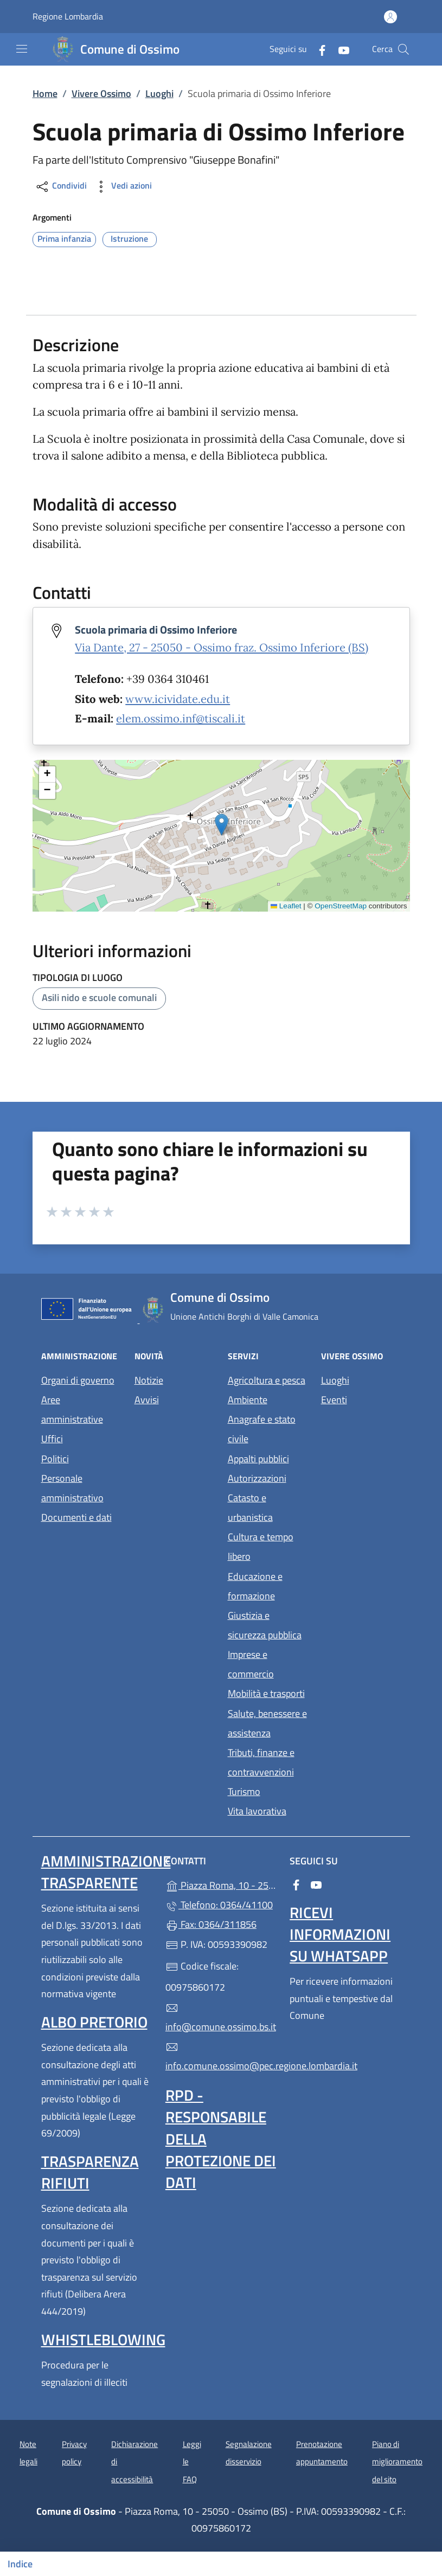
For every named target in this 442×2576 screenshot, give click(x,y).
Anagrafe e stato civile (262, 1429)
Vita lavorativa (257, 1811)
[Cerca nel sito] (403, 49)
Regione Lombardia (68, 16)
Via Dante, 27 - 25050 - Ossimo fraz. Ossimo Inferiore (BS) (221, 648)
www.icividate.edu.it (177, 699)
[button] (221, 825)
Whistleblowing (103, 2339)
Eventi (334, 1399)
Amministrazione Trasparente (106, 1871)
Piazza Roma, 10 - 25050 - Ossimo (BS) (221, 1884)
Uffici (52, 1438)
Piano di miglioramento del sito (397, 2461)
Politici (55, 1458)
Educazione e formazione (255, 1586)
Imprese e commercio (251, 1664)
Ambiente (247, 1399)
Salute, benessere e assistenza (267, 1723)
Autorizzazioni (257, 1478)
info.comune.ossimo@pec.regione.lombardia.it (221, 2057)
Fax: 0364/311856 (211, 1924)
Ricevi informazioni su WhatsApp (340, 1934)
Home (45, 93)
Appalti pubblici (258, 1458)
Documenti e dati (76, 1517)
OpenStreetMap (341, 906)
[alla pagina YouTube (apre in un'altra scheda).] (339, 49)
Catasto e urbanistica (250, 1507)
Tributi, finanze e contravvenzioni (261, 1762)
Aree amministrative (72, 1409)
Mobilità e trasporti (266, 1693)
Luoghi (159, 93)
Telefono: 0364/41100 (219, 1904)
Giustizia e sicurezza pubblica (265, 1625)
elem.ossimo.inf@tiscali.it (180, 719)
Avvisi (146, 1399)
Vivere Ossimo (101, 93)
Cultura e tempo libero (260, 1546)
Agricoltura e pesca (266, 1380)
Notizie (148, 1380)
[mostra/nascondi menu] (21, 48)
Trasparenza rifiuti (90, 2171)
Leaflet (286, 906)
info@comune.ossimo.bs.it (220, 2018)
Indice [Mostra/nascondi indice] (20, 2563)
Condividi (61, 187)
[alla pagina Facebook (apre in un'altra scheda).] (318, 49)
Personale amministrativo (72, 1488)
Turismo (244, 1791)
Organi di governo (77, 1380)
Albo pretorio (94, 2021)
